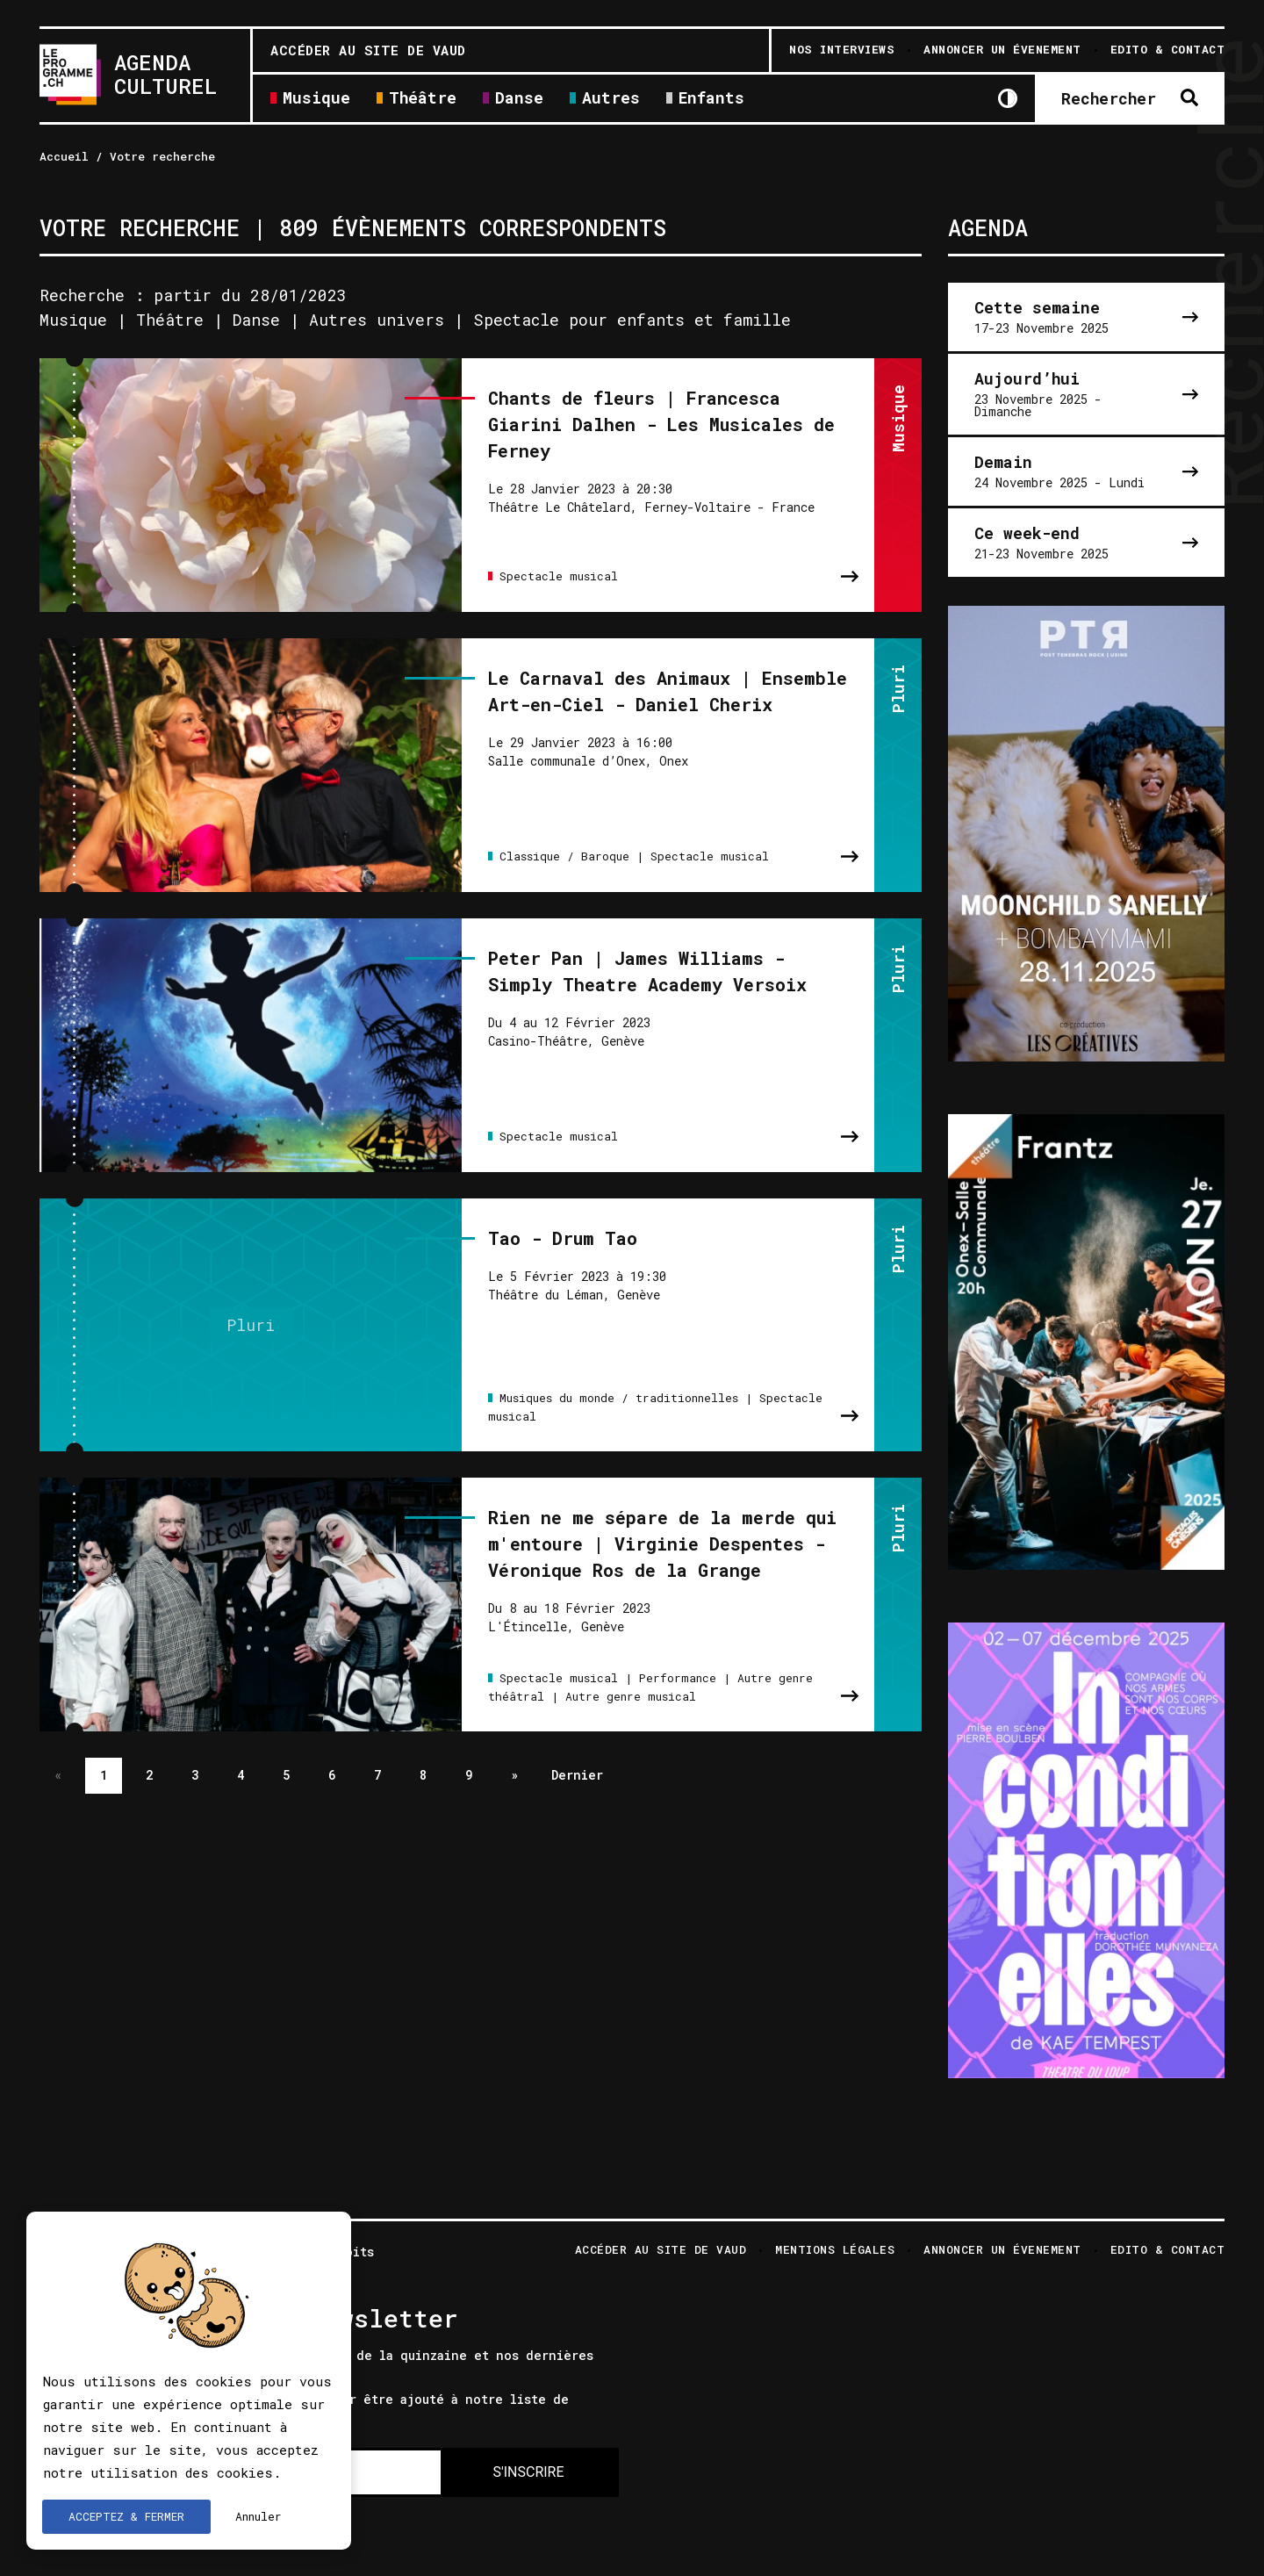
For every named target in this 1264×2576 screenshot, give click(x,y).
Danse (519, 99)
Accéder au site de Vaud (368, 50)
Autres (611, 99)
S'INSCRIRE (528, 2472)
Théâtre (422, 99)
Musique (316, 99)
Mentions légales (834, 2250)
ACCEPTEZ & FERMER (126, 2516)
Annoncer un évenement (1002, 2250)
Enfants (711, 99)
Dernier (577, 1759)
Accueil (64, 156)
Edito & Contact (1167, 2250)
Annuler (258, 2516)
